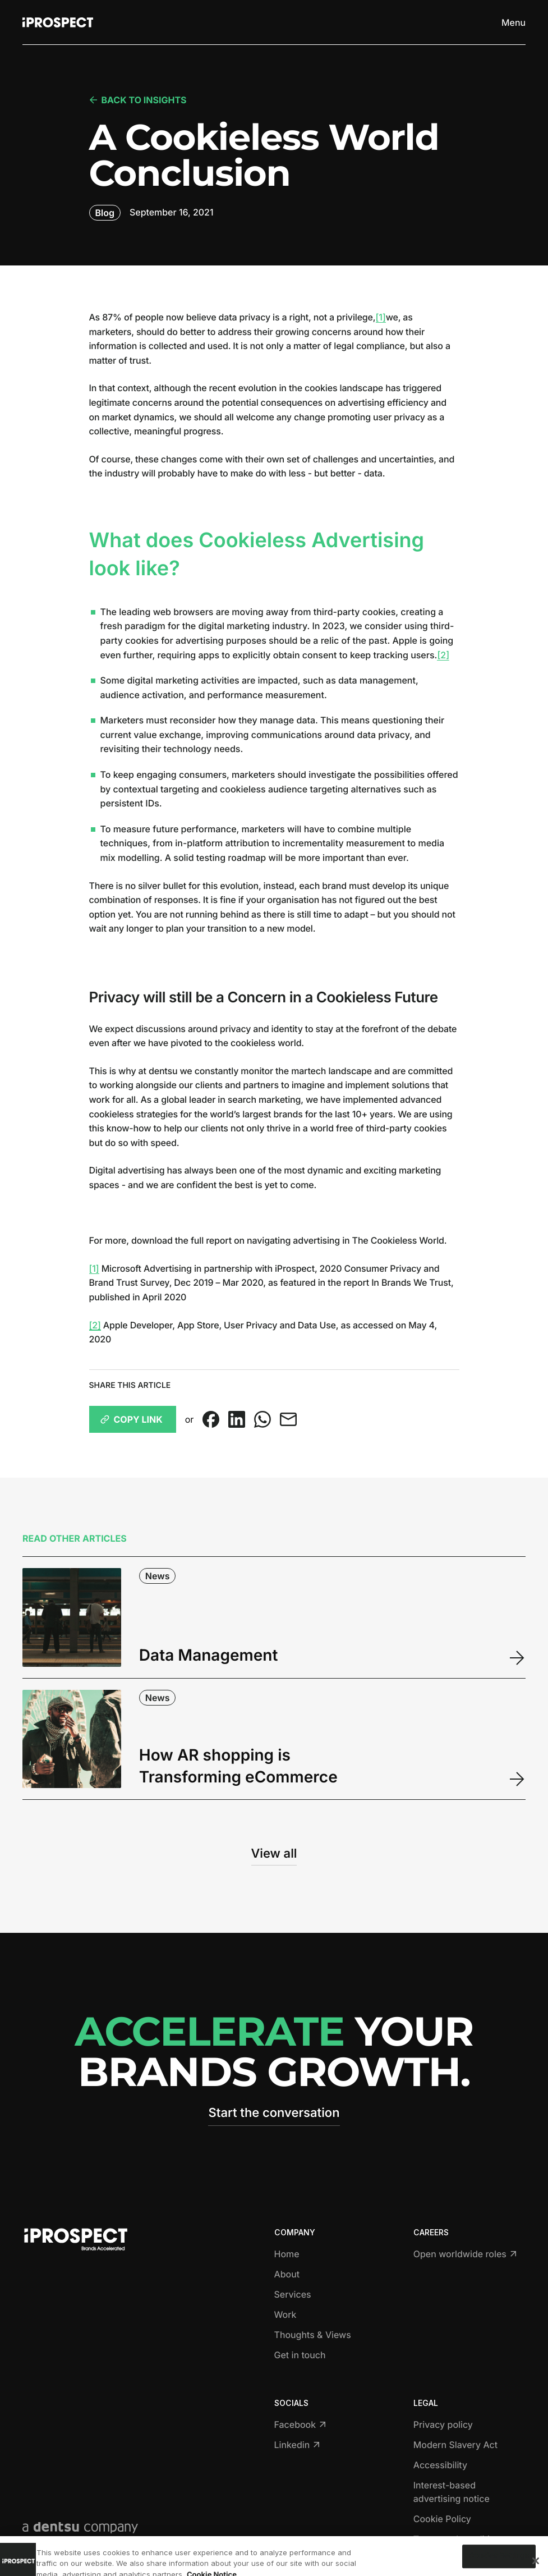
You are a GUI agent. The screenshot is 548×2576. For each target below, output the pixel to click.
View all (274, 1853)
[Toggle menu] (513, 22)
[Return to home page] (58, 22)
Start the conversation (273, 2113)
